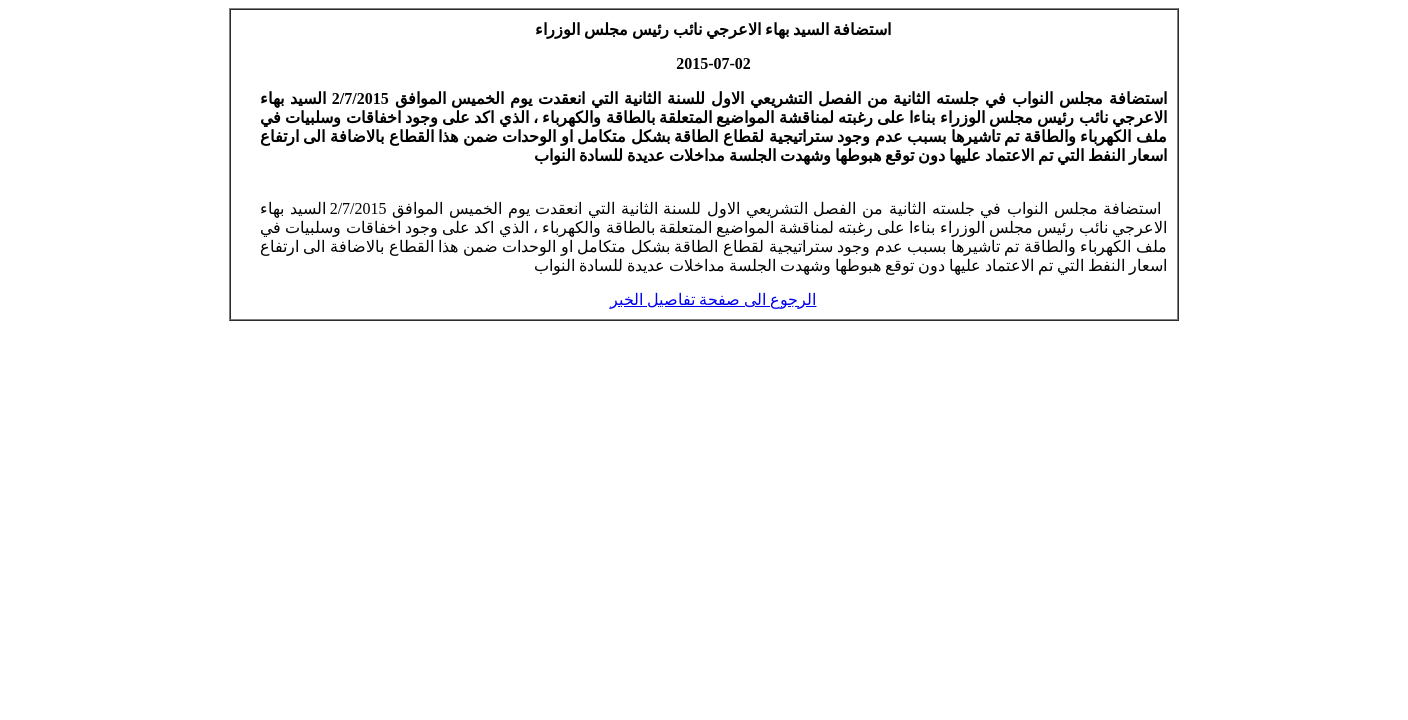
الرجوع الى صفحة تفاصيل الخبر (713, 299)
